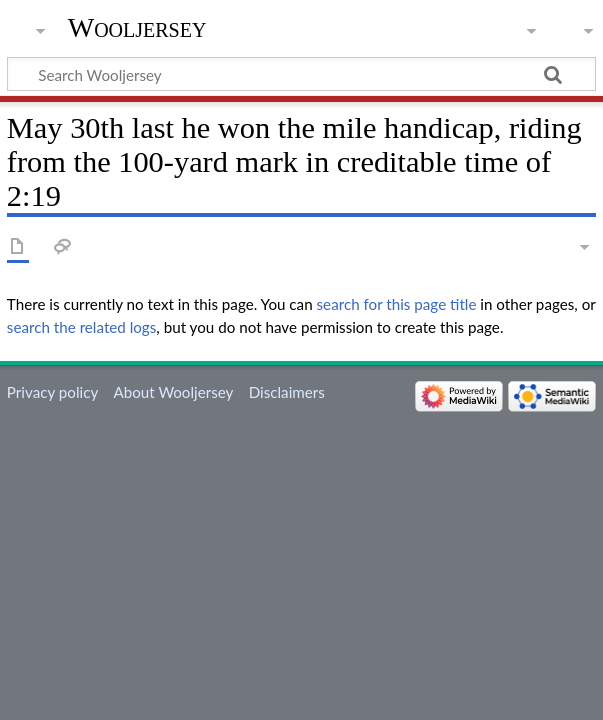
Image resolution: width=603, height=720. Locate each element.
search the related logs (82, 327)
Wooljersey (137, 27)
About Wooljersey (173, 392)
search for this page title (397, 304)
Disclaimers (287, 392)
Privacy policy (52, 392)
